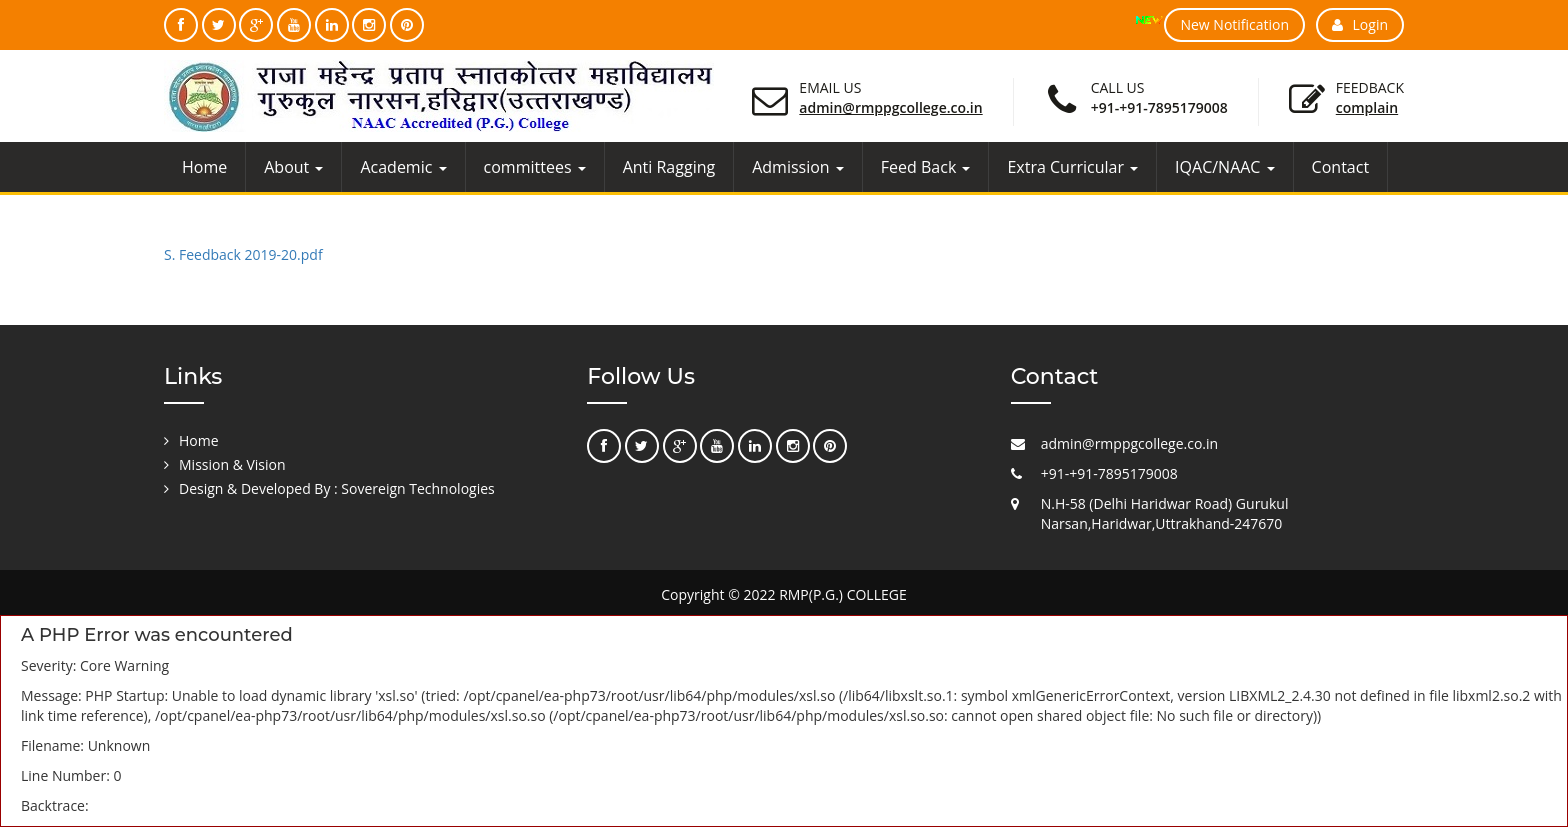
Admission (798, 167)
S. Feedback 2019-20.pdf (243, 254)
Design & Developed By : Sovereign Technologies (337, 488)
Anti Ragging (669, 167)
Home (204, 167)
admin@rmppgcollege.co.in (890, 107)
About (293, 167)
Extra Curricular (1072, 167)
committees (535, 167)
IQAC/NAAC (1225, 167)
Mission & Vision (232, 464)
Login (1360, 24)
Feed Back (926, 167)
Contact (1340, 167)
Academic (403, 167)
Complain (1367, 107)
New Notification (1234, 24)
